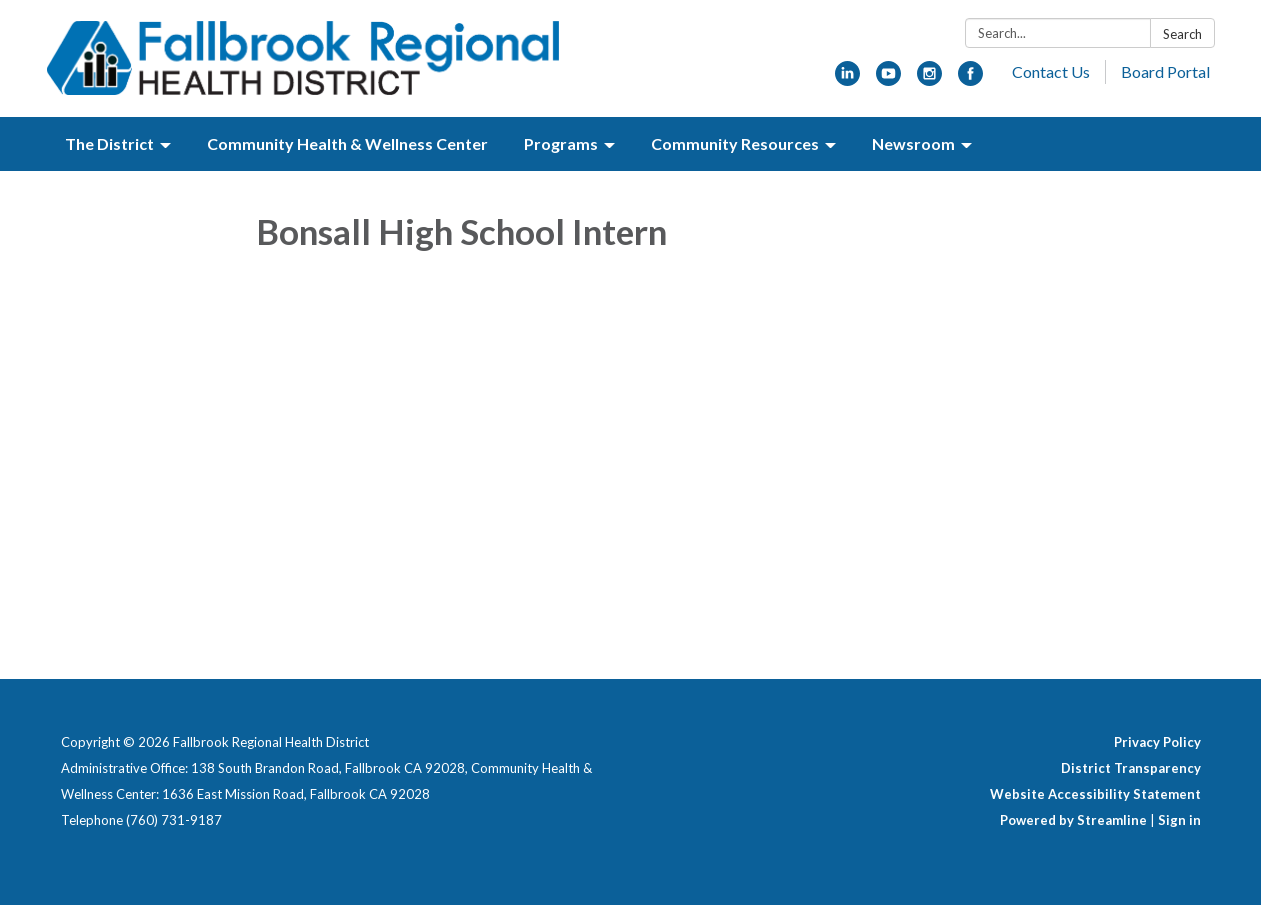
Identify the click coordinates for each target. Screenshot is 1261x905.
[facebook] (970, 79)
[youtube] (888, 79)
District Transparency (1131, 768)
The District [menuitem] (109, 143)
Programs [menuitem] (561, 143)
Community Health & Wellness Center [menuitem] (347, 143)
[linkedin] (847, 79)
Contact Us (1051, 71)
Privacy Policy (1157, 742)
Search (1182, 34)
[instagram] (929, 79)
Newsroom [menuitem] (913, 143)
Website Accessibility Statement (1095, 794)
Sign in (1179, 820)
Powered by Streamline (1073, 820)
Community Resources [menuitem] (735, 143)
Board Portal (1165, 71)
